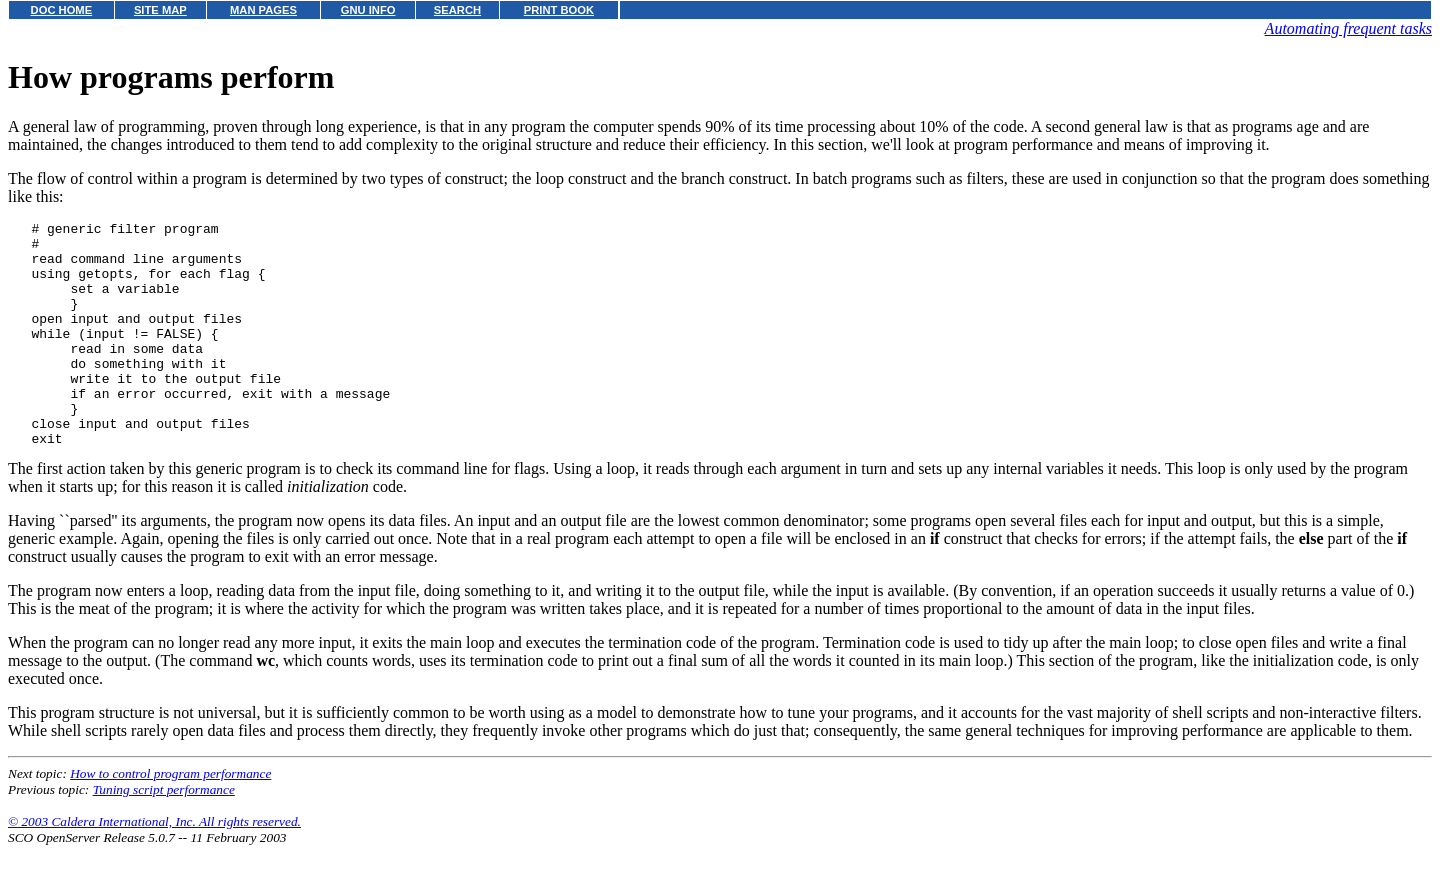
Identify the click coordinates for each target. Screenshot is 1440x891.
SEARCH (457, 10)
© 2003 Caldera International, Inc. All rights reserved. (154, 866)
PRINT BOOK (559, 10)
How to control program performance (170, 818)
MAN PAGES (263, 10)
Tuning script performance (164, 834)
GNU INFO (368, 10)
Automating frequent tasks (1348, 28)
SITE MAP (160, 10)
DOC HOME (62, 10)
